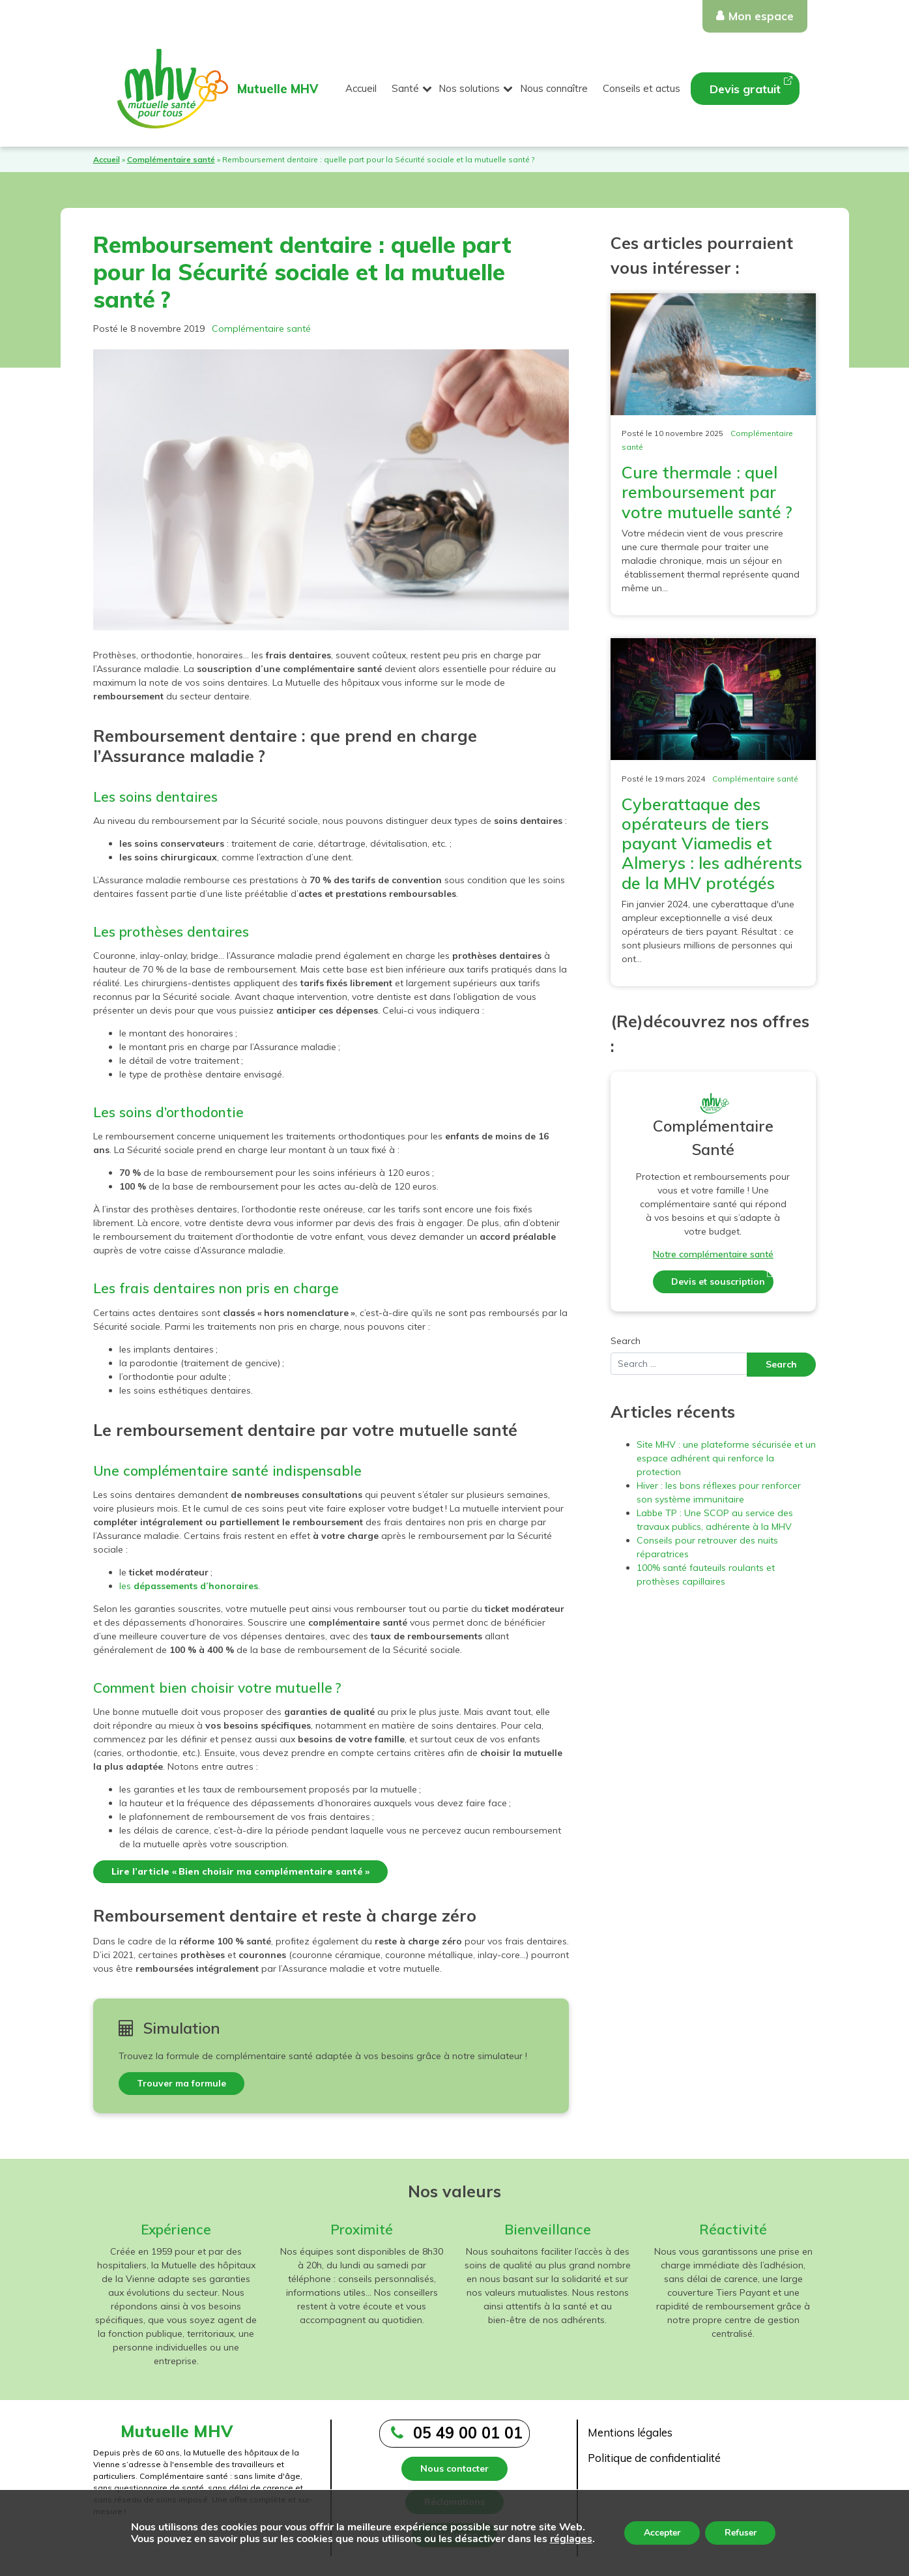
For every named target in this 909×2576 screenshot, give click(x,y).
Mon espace (761, 16)
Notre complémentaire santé (713, 1254)
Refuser (741, 2532)
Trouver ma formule (181, 2083)
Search (626, 1341)
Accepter (662, 2532)
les (188, 1586)
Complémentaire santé (171, 159)
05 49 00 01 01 (468, 2432)
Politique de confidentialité (654, 2458)
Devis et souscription (718, 1281)
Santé (405, 88)
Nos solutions (469, 88)
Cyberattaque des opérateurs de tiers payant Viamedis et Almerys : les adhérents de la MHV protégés (712, 843)
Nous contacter (454, 2468)
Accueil (361, 88)
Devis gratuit (745, 88)
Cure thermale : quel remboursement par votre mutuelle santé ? (707, 491)
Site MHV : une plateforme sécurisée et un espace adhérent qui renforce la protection (726, 1458)
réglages (570, 2539)
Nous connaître (554, 88)
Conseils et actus (641, 88)
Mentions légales (630, 2432)
